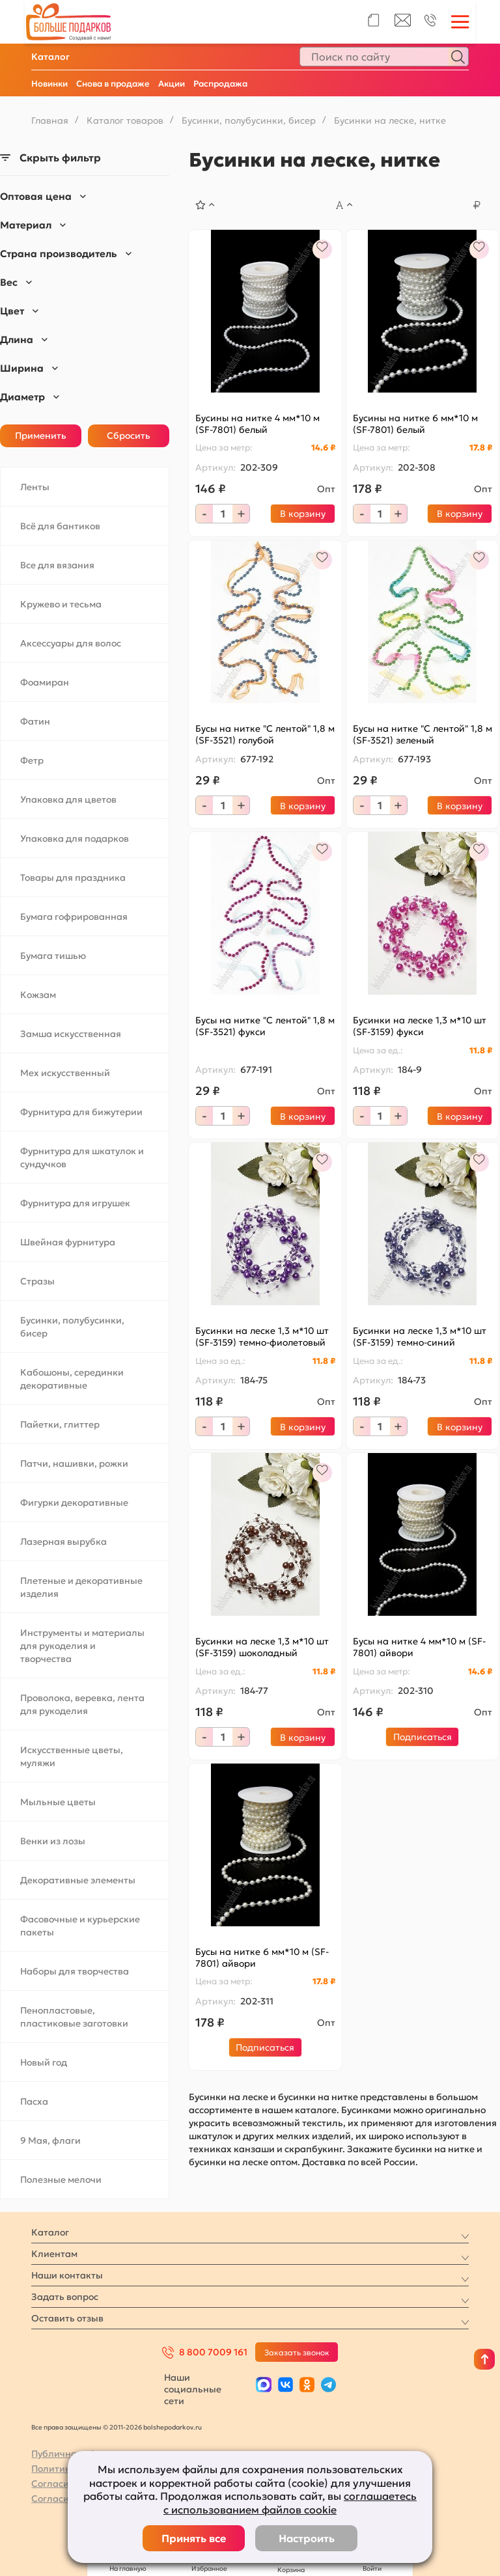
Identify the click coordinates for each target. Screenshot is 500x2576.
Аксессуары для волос (70, 643)
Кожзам (38, 995)
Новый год (43, 2062)
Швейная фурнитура (67, 1242)
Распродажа (220, 83)
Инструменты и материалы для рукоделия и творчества (82, 1646)
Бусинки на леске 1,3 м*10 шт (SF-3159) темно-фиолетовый (262, 1336)
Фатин (35, 721)
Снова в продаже (113, 83)
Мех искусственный (65, 1073)
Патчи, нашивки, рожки (74, 1463)
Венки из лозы (52, 1841)
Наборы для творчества (74, 1971)
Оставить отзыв (67, 2318)
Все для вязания (57, 565)
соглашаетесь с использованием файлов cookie (290, 2502)
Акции (171, 83)
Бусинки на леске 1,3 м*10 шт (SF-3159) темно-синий (419, 1336)
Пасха (34, 2101)
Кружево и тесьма (61, 604)
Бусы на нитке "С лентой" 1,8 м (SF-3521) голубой (265, 734)
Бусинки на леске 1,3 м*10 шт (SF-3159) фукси (419, 1026)
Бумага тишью (53, 956)
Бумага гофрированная (74, 916)
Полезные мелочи (61, 2179)
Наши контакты (67, 2275)
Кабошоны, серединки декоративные (72, 1378)
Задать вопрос (64, 2297)
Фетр (32, 760)
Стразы (37, 1281)
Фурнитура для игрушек (75, 1203)
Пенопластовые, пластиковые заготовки (74, 2016)
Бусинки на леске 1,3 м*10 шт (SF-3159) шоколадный (262, 1647)
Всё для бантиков (60, 526)
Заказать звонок (296, 2352)
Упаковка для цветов (68, 799)
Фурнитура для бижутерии (81, 1112)
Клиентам (54, 2254)
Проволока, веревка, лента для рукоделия (82, 1704)
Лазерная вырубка (63, 1541)
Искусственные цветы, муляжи (71, 1756)
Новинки (49, 83)
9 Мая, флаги (50, 2140)
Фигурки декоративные (74, 1502)
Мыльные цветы (58, 1802)
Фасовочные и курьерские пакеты (80, 1925)
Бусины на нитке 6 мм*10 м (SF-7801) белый (415, 424)
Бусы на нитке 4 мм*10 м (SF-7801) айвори (419, 1647)
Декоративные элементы (77, 1880)
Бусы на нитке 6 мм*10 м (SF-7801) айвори (262, 1957)
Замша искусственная (70, 1034)
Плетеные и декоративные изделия (81, 1587)
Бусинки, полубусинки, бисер (72, 1326)
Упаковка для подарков (74, 838)
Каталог (50, 56)
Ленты (34, 487)
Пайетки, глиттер (60, 1424)
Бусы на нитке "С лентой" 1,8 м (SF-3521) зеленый (422, 734)
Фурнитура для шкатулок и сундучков (82, 1157)
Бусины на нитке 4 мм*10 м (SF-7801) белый (257, 424)
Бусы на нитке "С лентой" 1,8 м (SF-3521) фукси (265, 1026)
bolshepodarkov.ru (172, 2427)
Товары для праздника (73, 877)
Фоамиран (44, 682)
